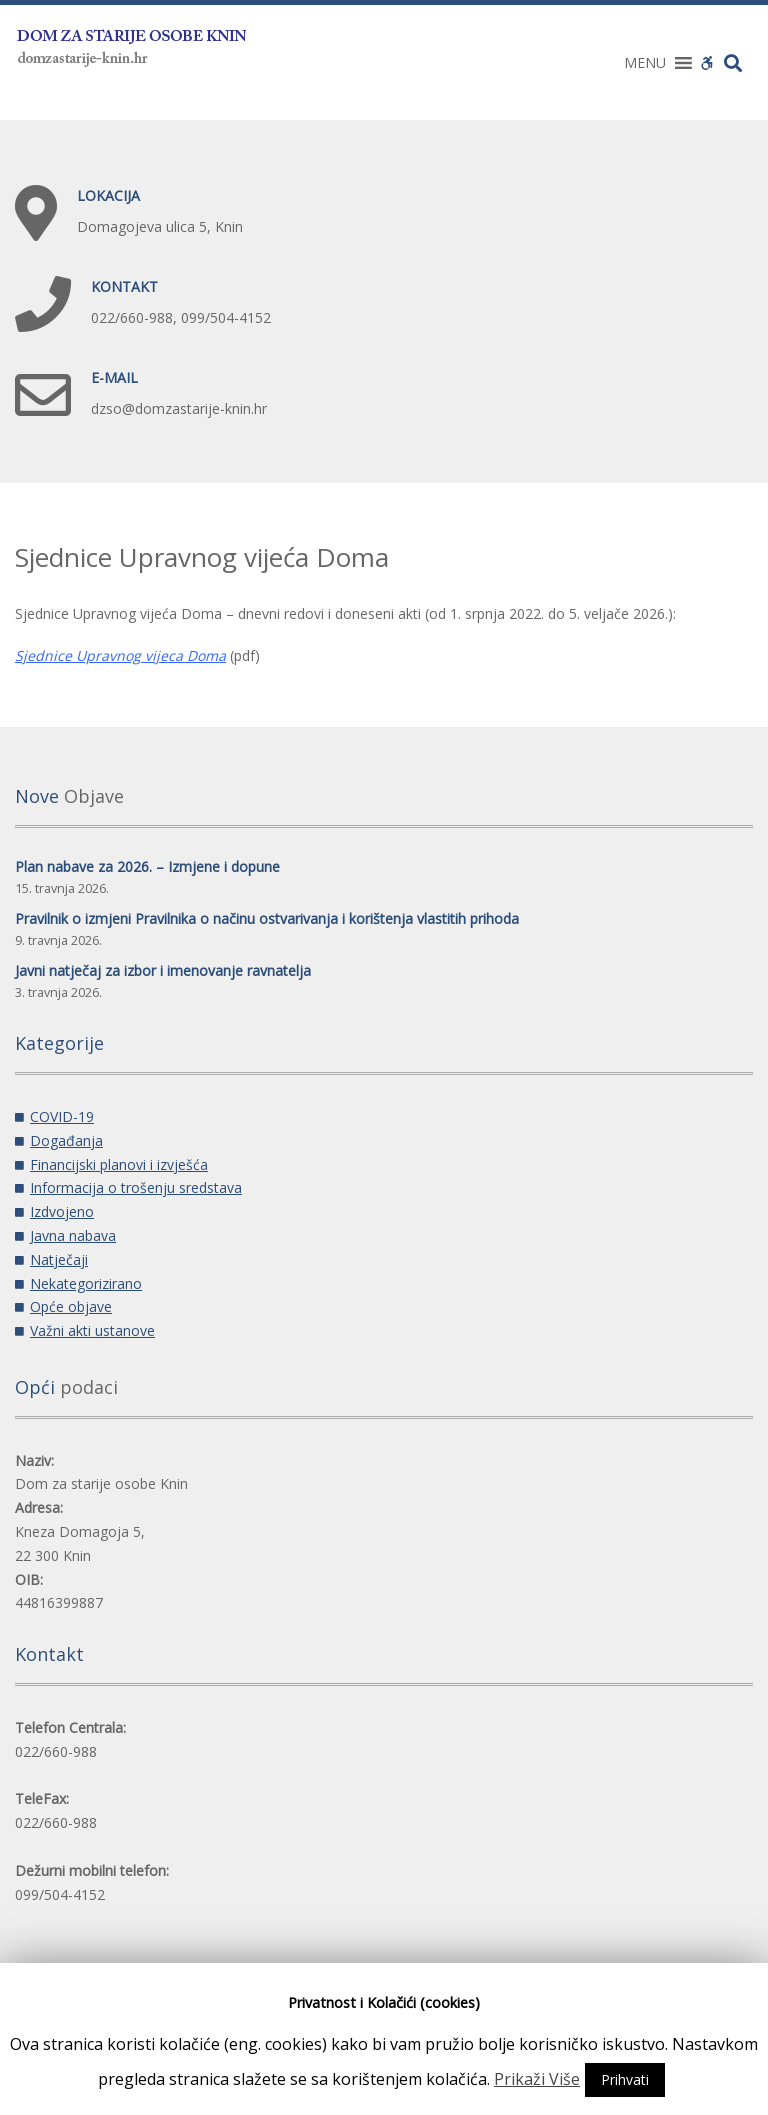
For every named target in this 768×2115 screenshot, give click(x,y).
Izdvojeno (62, 1211)
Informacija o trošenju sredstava (136, 1187)
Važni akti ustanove (92, 1330)
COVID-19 (62, 1116)
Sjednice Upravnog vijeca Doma (120, 655)
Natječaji (59, 1259)
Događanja (66, 1140)
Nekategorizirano (86, 1283)
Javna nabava (73, 1235)
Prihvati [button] (625, 2079)
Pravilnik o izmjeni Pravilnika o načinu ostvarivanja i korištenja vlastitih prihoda (267, 918)
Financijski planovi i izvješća (119, 1164)
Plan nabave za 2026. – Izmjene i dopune (147, 866)
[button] (645, 63)
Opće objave (71, 1306)
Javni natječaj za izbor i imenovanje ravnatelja (163, 970)
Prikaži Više (537, 2079)
